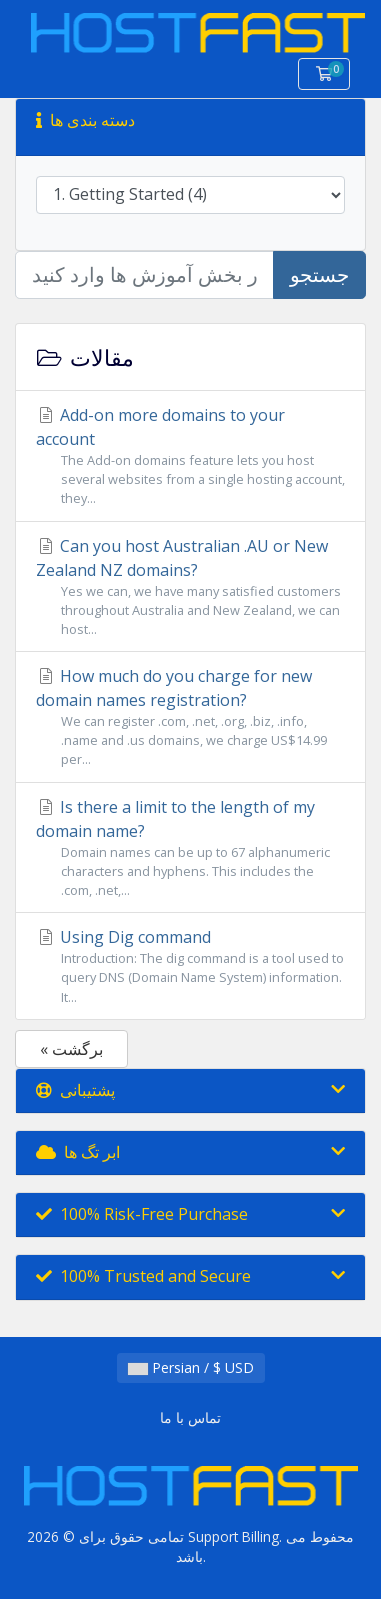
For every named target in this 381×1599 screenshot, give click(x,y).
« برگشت (71, 1049)
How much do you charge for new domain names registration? (190, 717)
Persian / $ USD (191, 1367)
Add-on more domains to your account (190, 456)
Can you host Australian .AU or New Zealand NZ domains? (190, 587)
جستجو (319, 274)
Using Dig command (190, 966)
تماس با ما (190, 1417)
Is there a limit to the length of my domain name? (190, 848)
